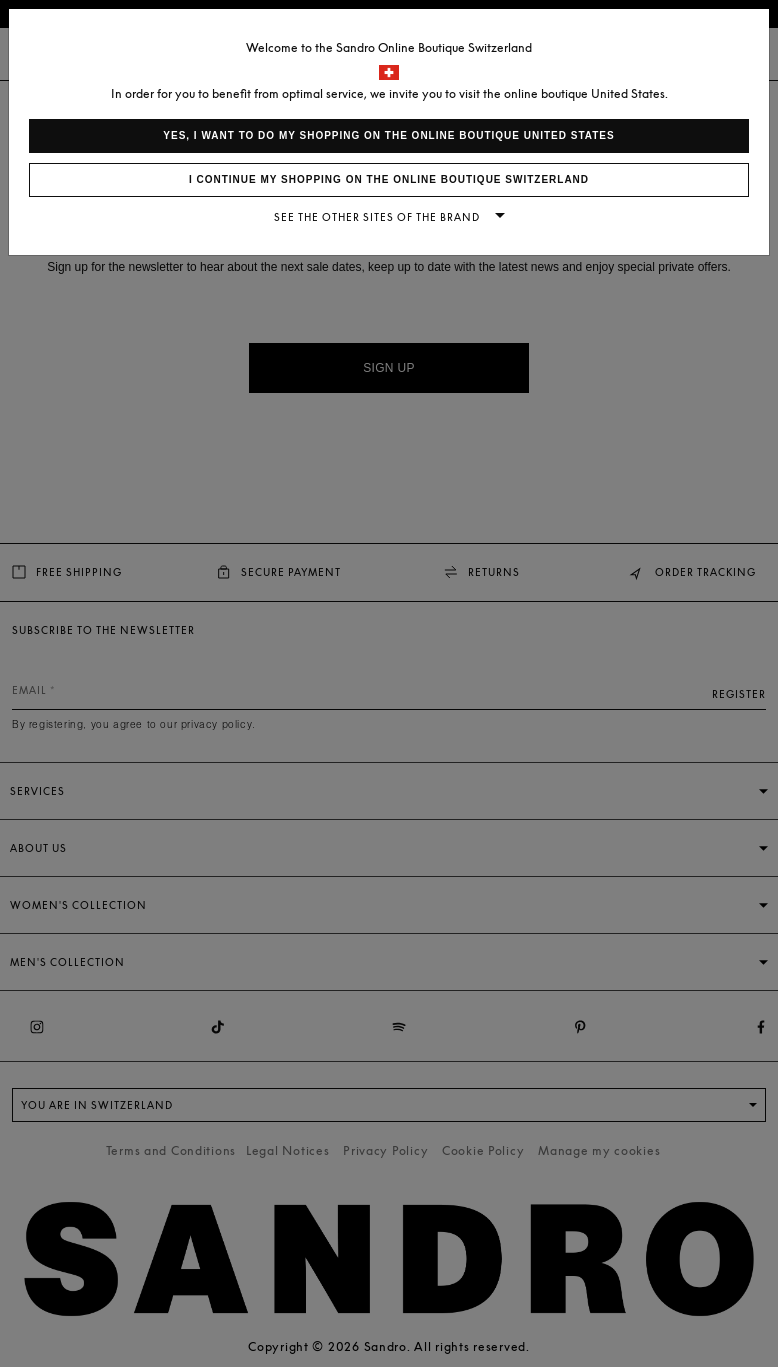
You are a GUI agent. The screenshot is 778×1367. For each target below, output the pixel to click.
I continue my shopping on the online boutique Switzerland (389, 179)
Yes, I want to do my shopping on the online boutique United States (388, 135)
